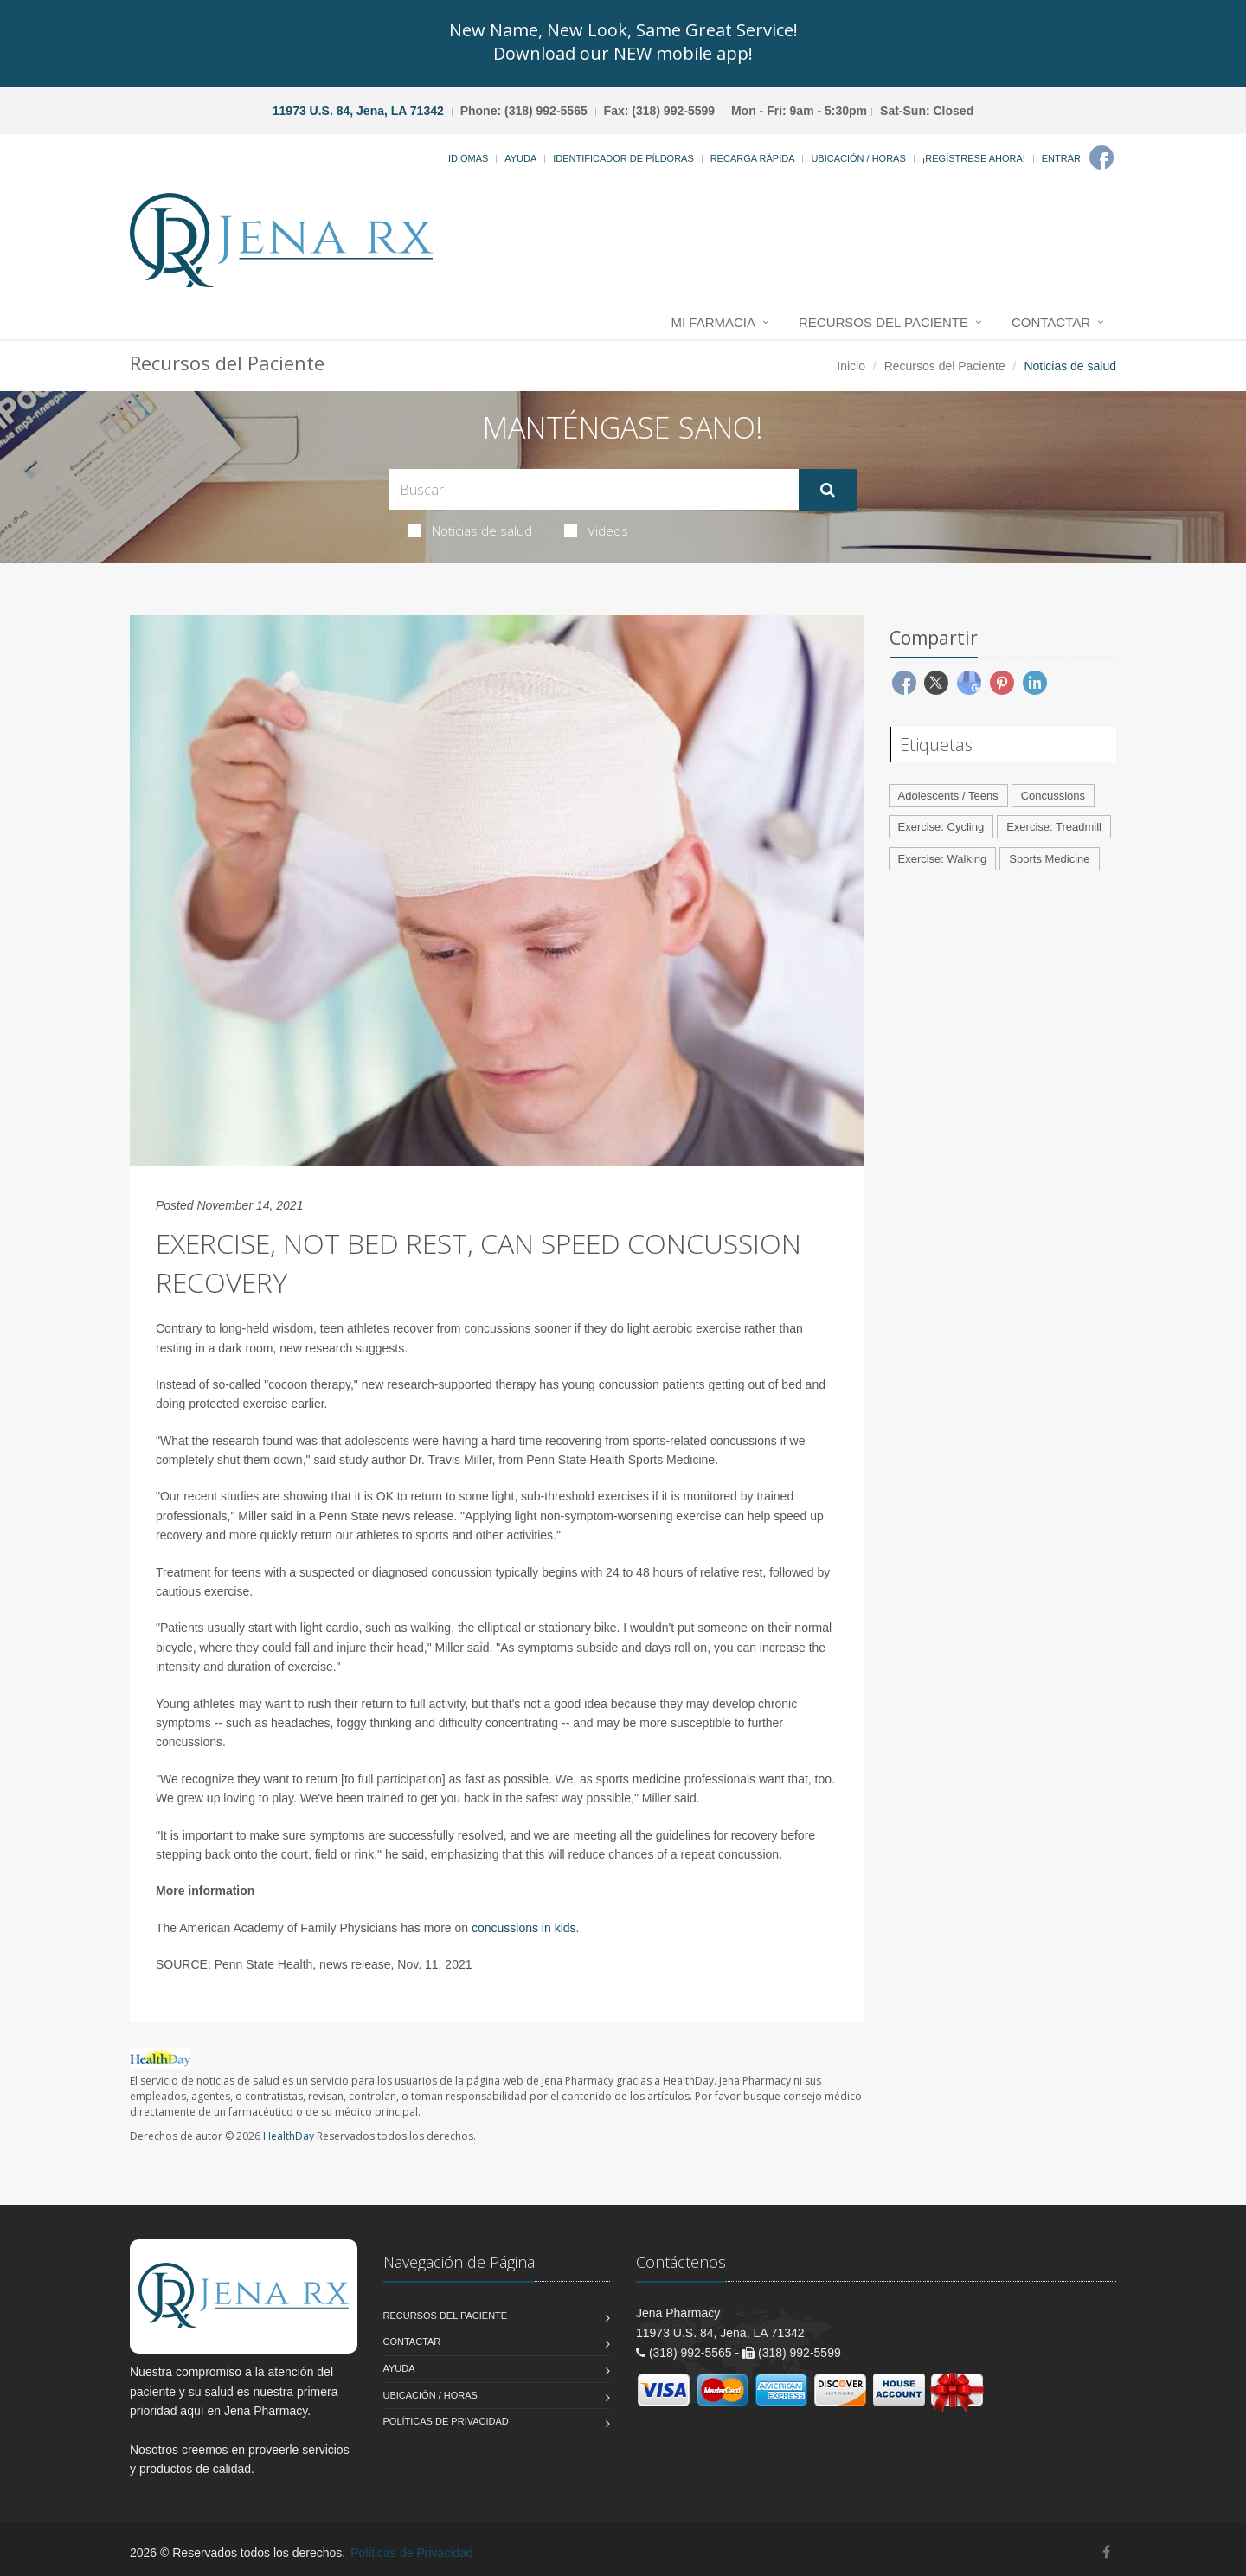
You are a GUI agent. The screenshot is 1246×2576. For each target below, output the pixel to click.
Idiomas (468, 158)
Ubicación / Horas (858, 158)
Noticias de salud (470, 530)
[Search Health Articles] (594, 489)
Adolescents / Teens (948, 795)
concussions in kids (524, 1928)
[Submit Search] (828, 490)
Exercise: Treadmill (1053, 826)
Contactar (1051, 322)
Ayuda (520, 158)
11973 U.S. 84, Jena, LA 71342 (358, 111)
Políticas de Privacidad (446, 2421)
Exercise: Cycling (941, 826)
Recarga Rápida (752, 158)
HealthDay (288, 2136)
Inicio (851, 366)
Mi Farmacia (713, 322)
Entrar (1061, 158)
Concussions (1053, 795)
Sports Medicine (1049, 858)
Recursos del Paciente (883, 322)
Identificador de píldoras (623, 158)
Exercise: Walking (942, 858)
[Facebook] (1101, 157)
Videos (596, 530)
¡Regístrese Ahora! (973, 158)
